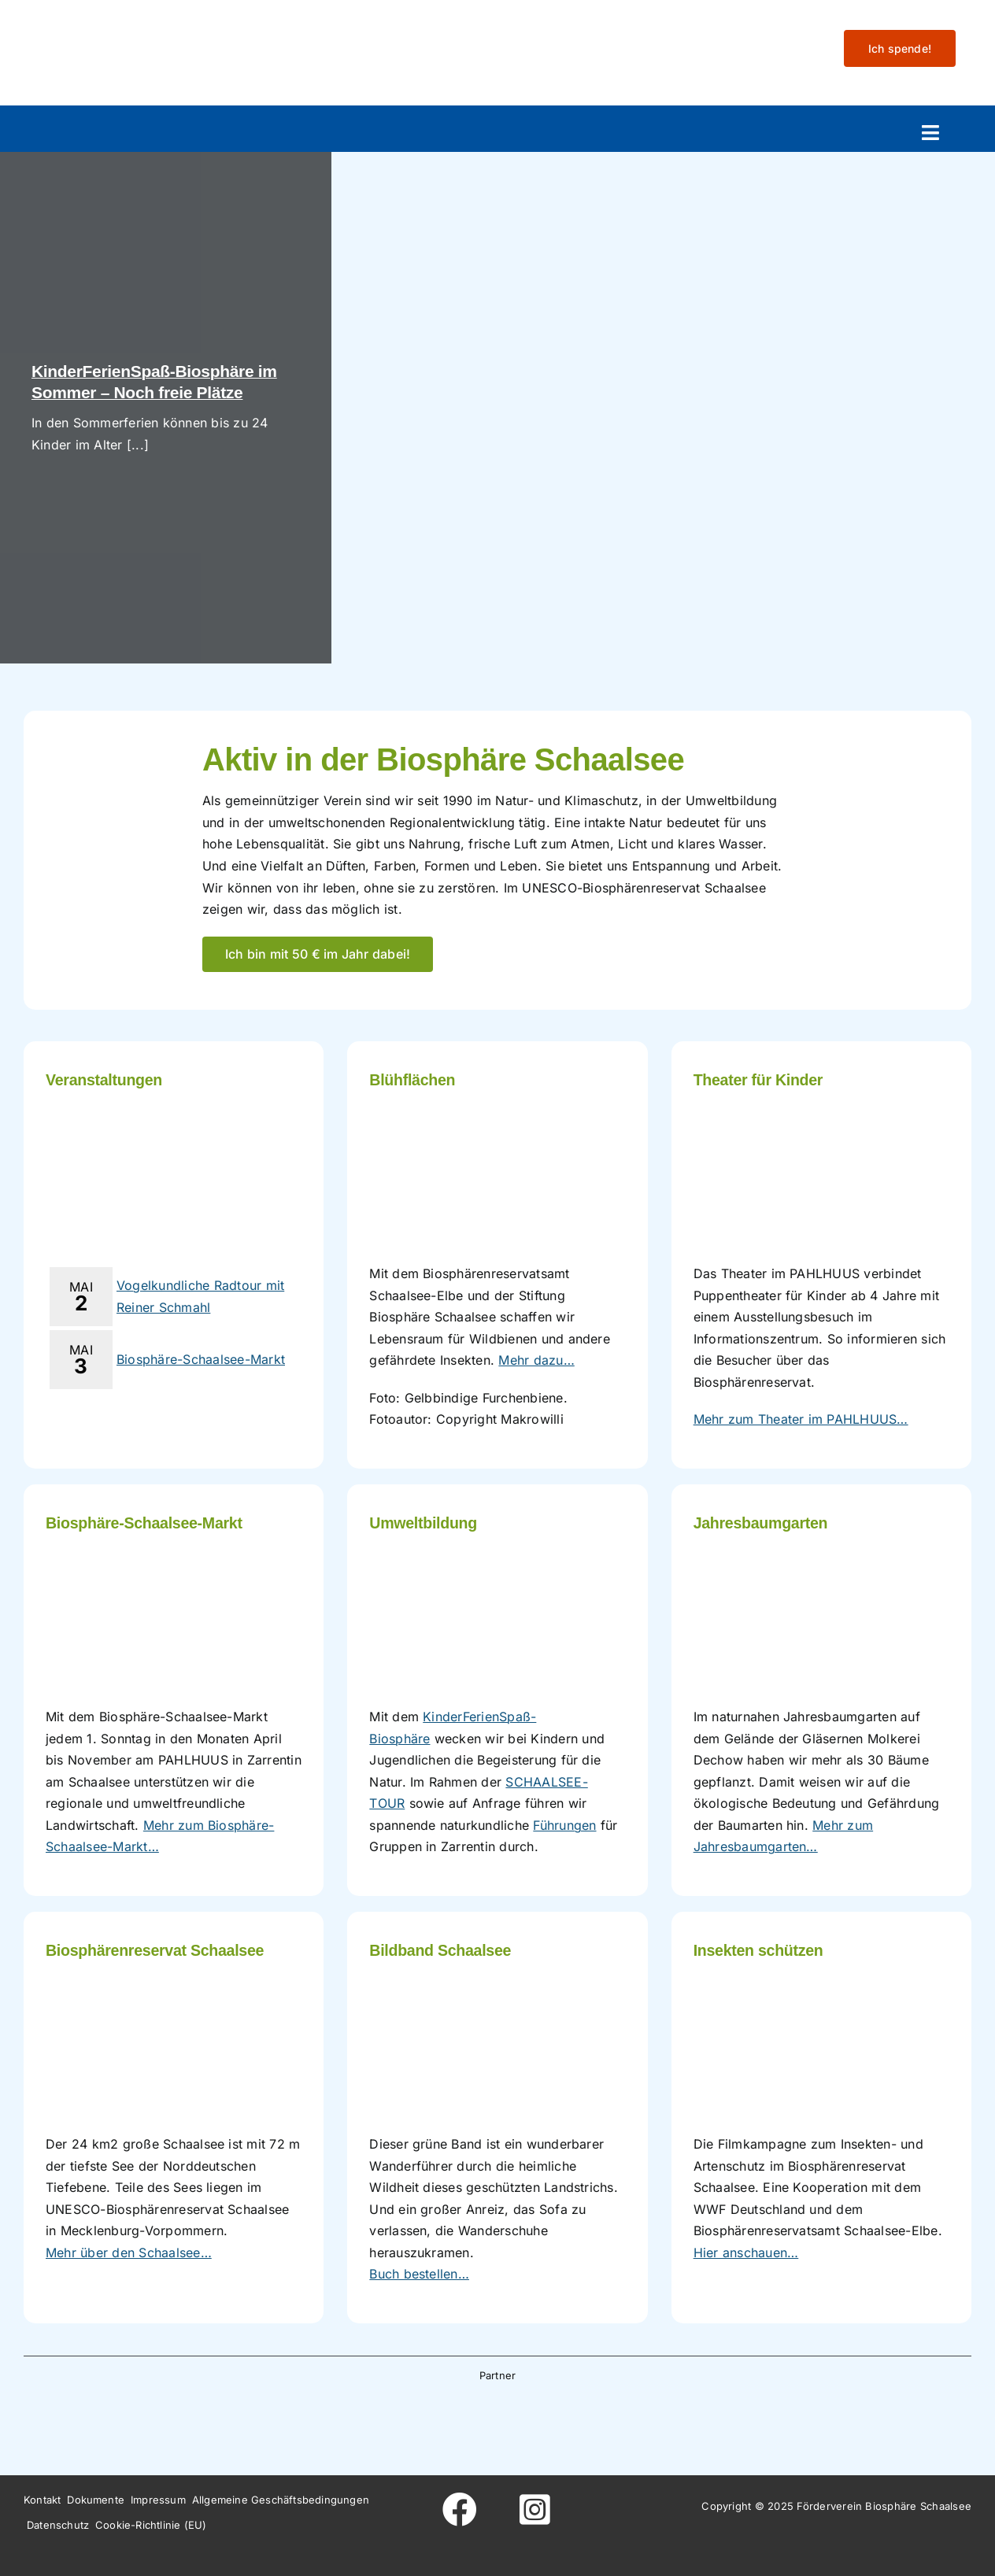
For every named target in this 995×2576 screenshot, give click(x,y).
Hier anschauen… (746, 2252)
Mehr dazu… (536, 1360)
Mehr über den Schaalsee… (129, 2252)
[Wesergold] (597, 2416)
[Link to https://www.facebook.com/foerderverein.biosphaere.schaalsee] (459, 2510)
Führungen (564, 1825)
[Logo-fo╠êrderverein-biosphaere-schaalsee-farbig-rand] (141, 26)
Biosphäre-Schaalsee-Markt (201, 1359)
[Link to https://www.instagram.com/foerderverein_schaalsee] (535, 2510)
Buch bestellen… (419, 2274)
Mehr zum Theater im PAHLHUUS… (801, 1419)
